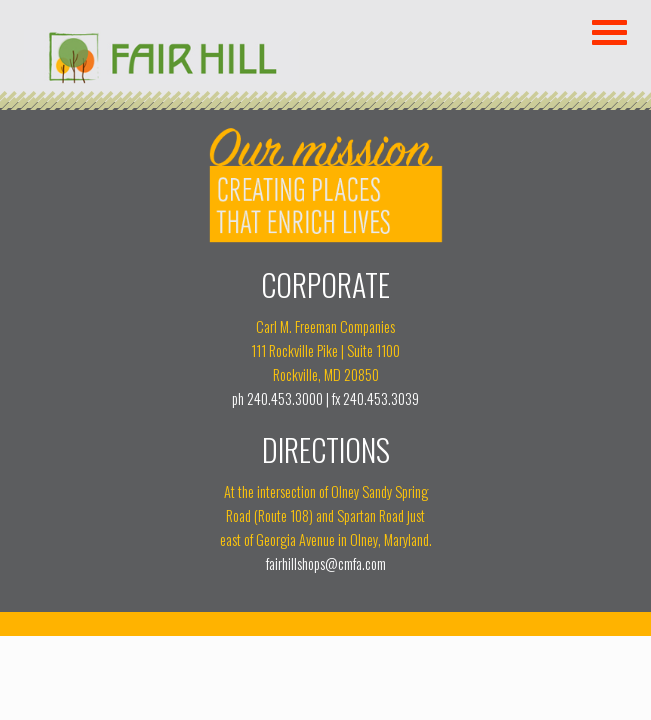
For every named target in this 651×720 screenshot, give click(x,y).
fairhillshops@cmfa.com (326, 563)
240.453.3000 (285, 398)
